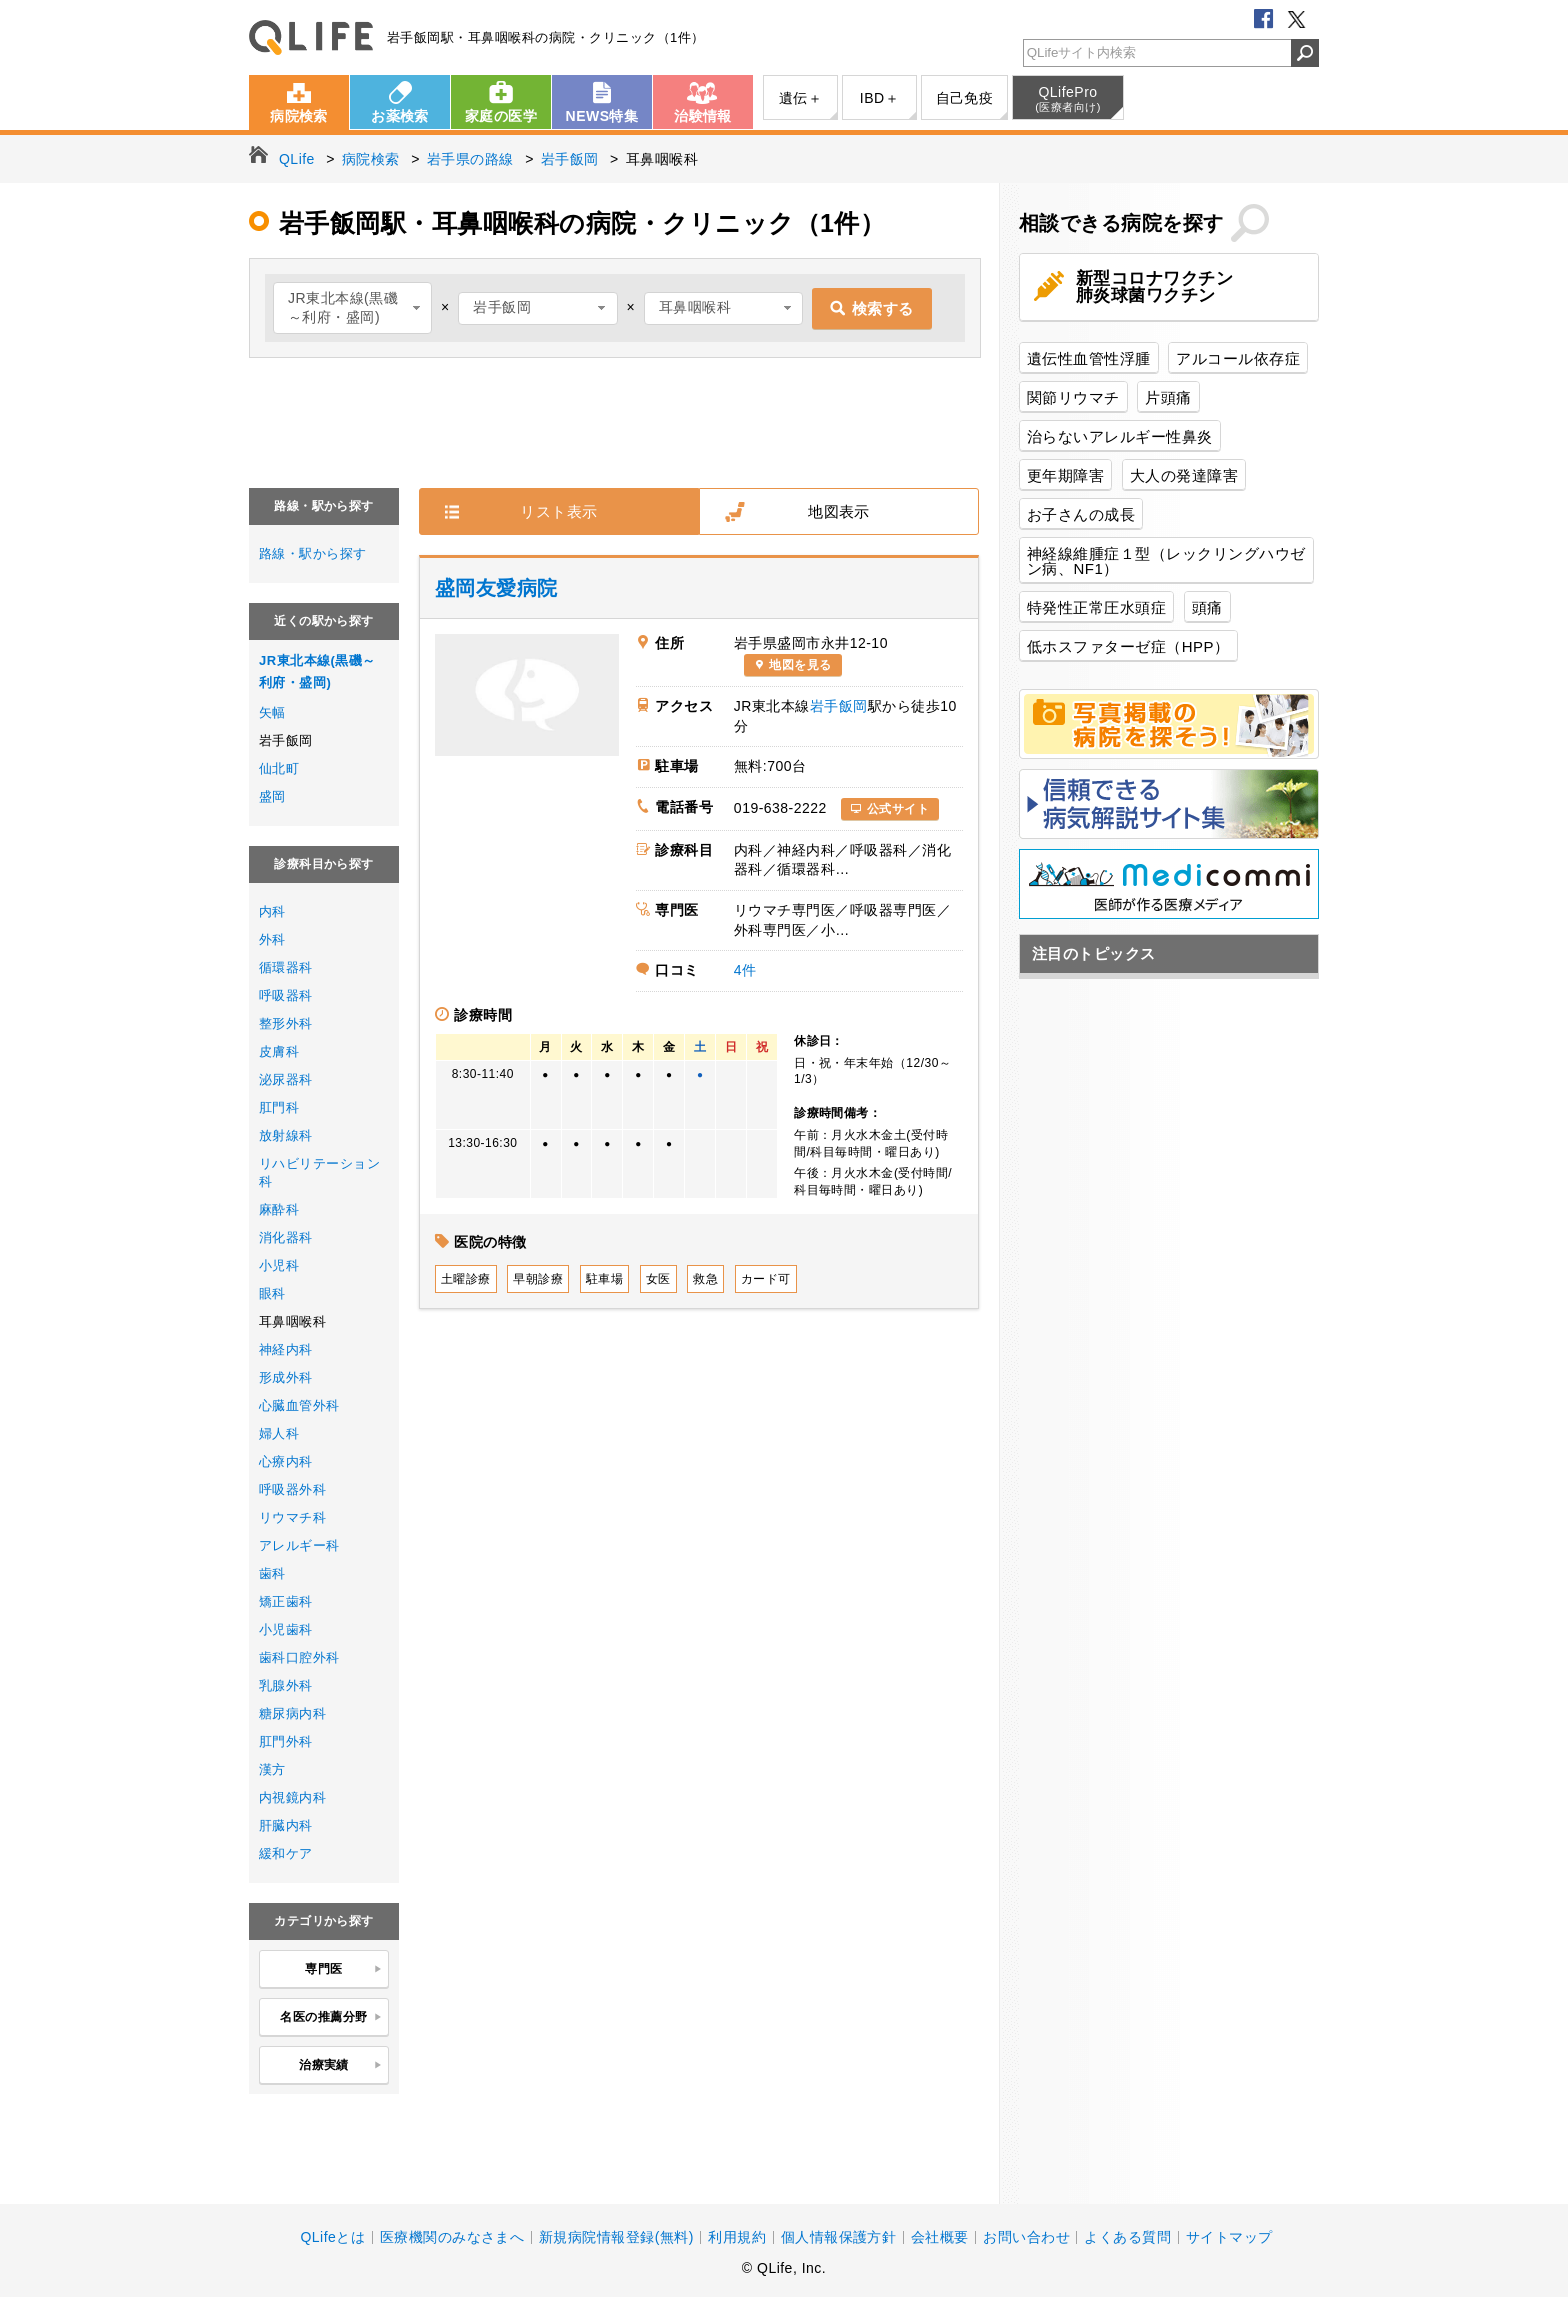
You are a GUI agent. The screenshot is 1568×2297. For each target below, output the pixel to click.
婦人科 (279, 1433)
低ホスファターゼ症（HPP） (1128, 646)
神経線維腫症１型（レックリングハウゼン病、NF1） (1166, 561)
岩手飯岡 (839, 706)
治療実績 (340, 2066)
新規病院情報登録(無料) (616, 2237)
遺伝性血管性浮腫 (1089, 358)
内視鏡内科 (292, 1797)
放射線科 (286, 1135)
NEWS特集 (602, 116)
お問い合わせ (1026, 2237)
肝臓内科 (286, 1825)
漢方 (272, 1769)
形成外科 (286, 1377)
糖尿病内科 (292, 1713)
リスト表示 (558, 511)
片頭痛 (1168, 397)
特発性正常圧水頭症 (1096, 607)
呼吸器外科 (292, 1489)
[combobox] (352, 308)
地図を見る (800, 665)
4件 (745, 970)
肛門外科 (286, 1741)
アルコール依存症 (1238, 358)
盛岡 (272, 796)
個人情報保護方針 (839, 2237)
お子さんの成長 (1081, 514)
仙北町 (279, 768)
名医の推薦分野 (331, 2018)
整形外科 (286, 1023)
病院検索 (299, 116)
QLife (311, 37)
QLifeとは (332, 2237)
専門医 (343, 1970)
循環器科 (286, 967)
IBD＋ (879, 98)
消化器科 (286, 1237)
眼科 (272, 1293)
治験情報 (703, 116)
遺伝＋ (800, 98)
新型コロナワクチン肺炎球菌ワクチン (1154, 287)
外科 (272, 939)
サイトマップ (1229, 2237)
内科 (272, 911)
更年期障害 (1065, 475)
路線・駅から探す (313, 553)
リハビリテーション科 (319, 1172)
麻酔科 (279, 1209)
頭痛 (1207, 607)
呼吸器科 (286, 995)
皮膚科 (279, 1051)
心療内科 (286, 1461)
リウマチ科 (292, 1517)
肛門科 (279, 1107)
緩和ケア (286, 1853)
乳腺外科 (286, 1685)
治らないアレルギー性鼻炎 (1120, 436)
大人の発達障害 (1184, 475)
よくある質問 (1127, 2237)
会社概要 (940, 2237)
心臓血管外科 (299, 1405)
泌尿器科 (286, 1079)
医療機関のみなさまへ (452, 2237)
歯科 (272, 1573)
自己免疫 (965, 98)
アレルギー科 (299, 1545)
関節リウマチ (1073, 397)
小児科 (279, 1265)
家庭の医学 (501, 116)
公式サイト (898, 809)
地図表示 (839, 511)
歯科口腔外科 (299, 1657)
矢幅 (272, 712)
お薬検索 (400, 116)
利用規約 (737, 2237)
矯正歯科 (286, 1601)
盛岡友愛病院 (496, 588)
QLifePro (1068, 99)
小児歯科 (286, 1629)
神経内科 (286, 1349)
